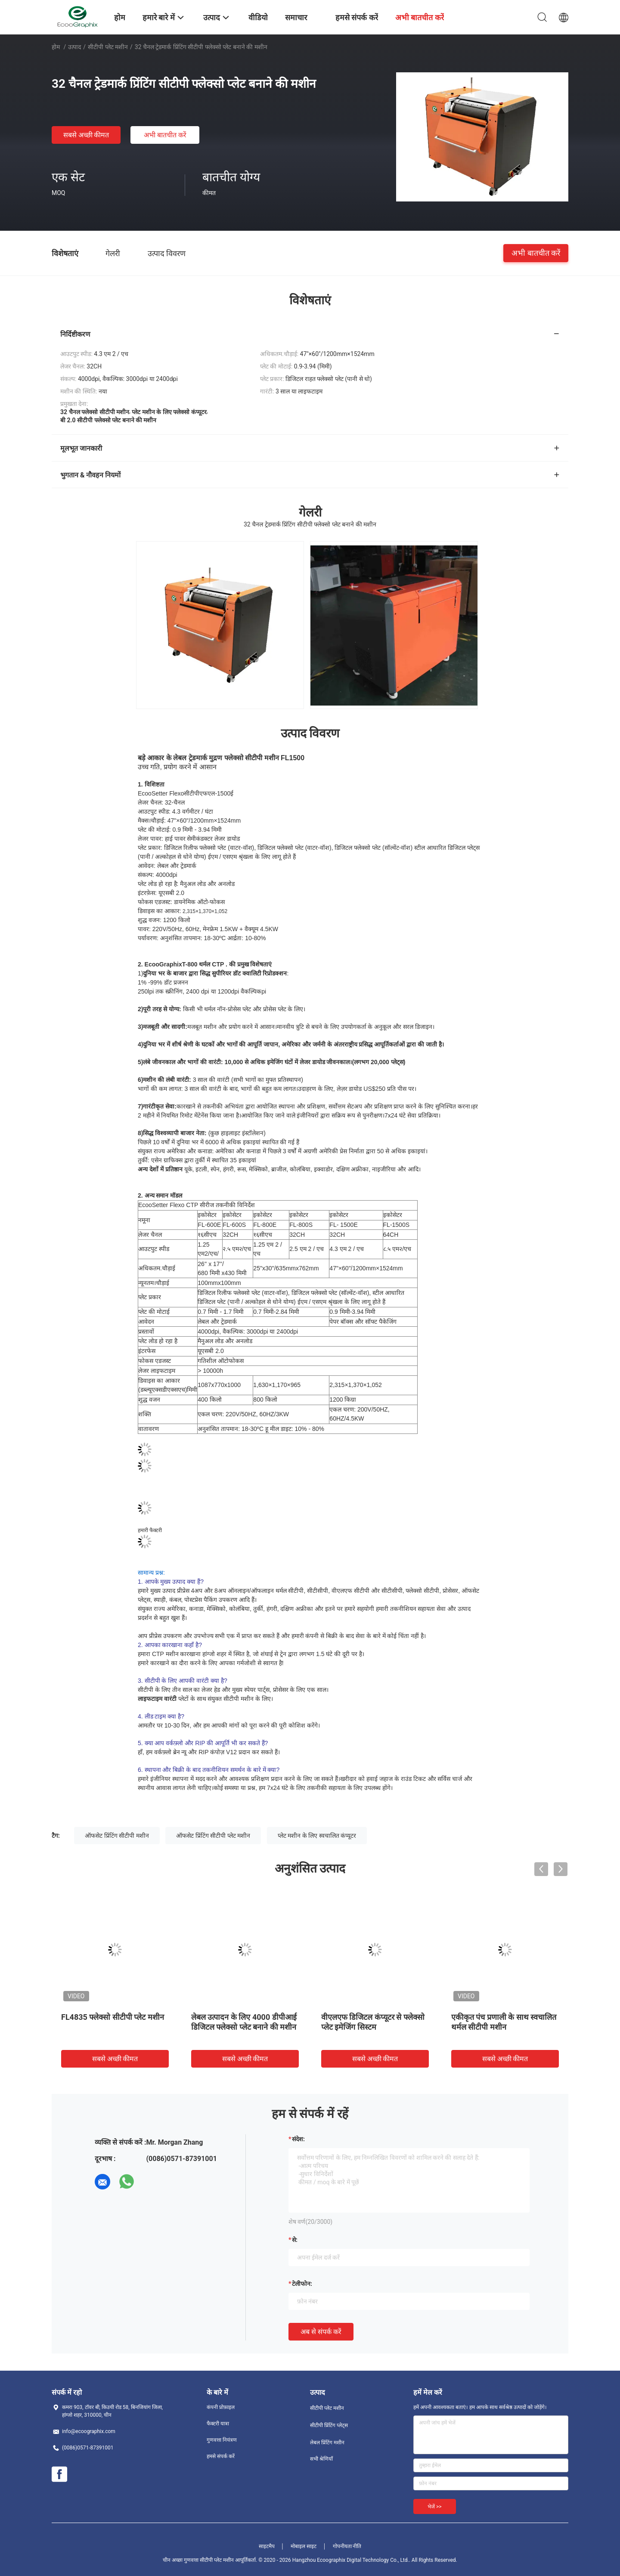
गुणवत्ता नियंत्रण (222, 2440)
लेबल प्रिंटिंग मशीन (327, 2443)
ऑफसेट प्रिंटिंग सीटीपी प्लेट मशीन (213, 1835)
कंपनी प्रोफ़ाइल (221, 2407)
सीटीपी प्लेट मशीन (108, 46)
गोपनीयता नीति (347, 2546)
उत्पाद (74, 46)
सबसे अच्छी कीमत (86, 135)
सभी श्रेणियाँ (321, 2459)
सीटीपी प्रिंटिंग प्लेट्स (329, 2425)
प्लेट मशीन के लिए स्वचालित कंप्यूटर (317, 1835)
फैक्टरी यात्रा (218, 2424)
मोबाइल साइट (303, 2546)
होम (56, 46)
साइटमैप (267, 2546)
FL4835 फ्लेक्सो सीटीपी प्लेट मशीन (112, 2017)
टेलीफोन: (302, 2283)
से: (295, 2239)
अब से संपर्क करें (321, 2332)
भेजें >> (435, 2507)
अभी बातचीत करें (165, 135)
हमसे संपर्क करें (221, 2456)
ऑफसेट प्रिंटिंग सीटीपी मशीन (117, 1835)
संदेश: (298, 2139)
